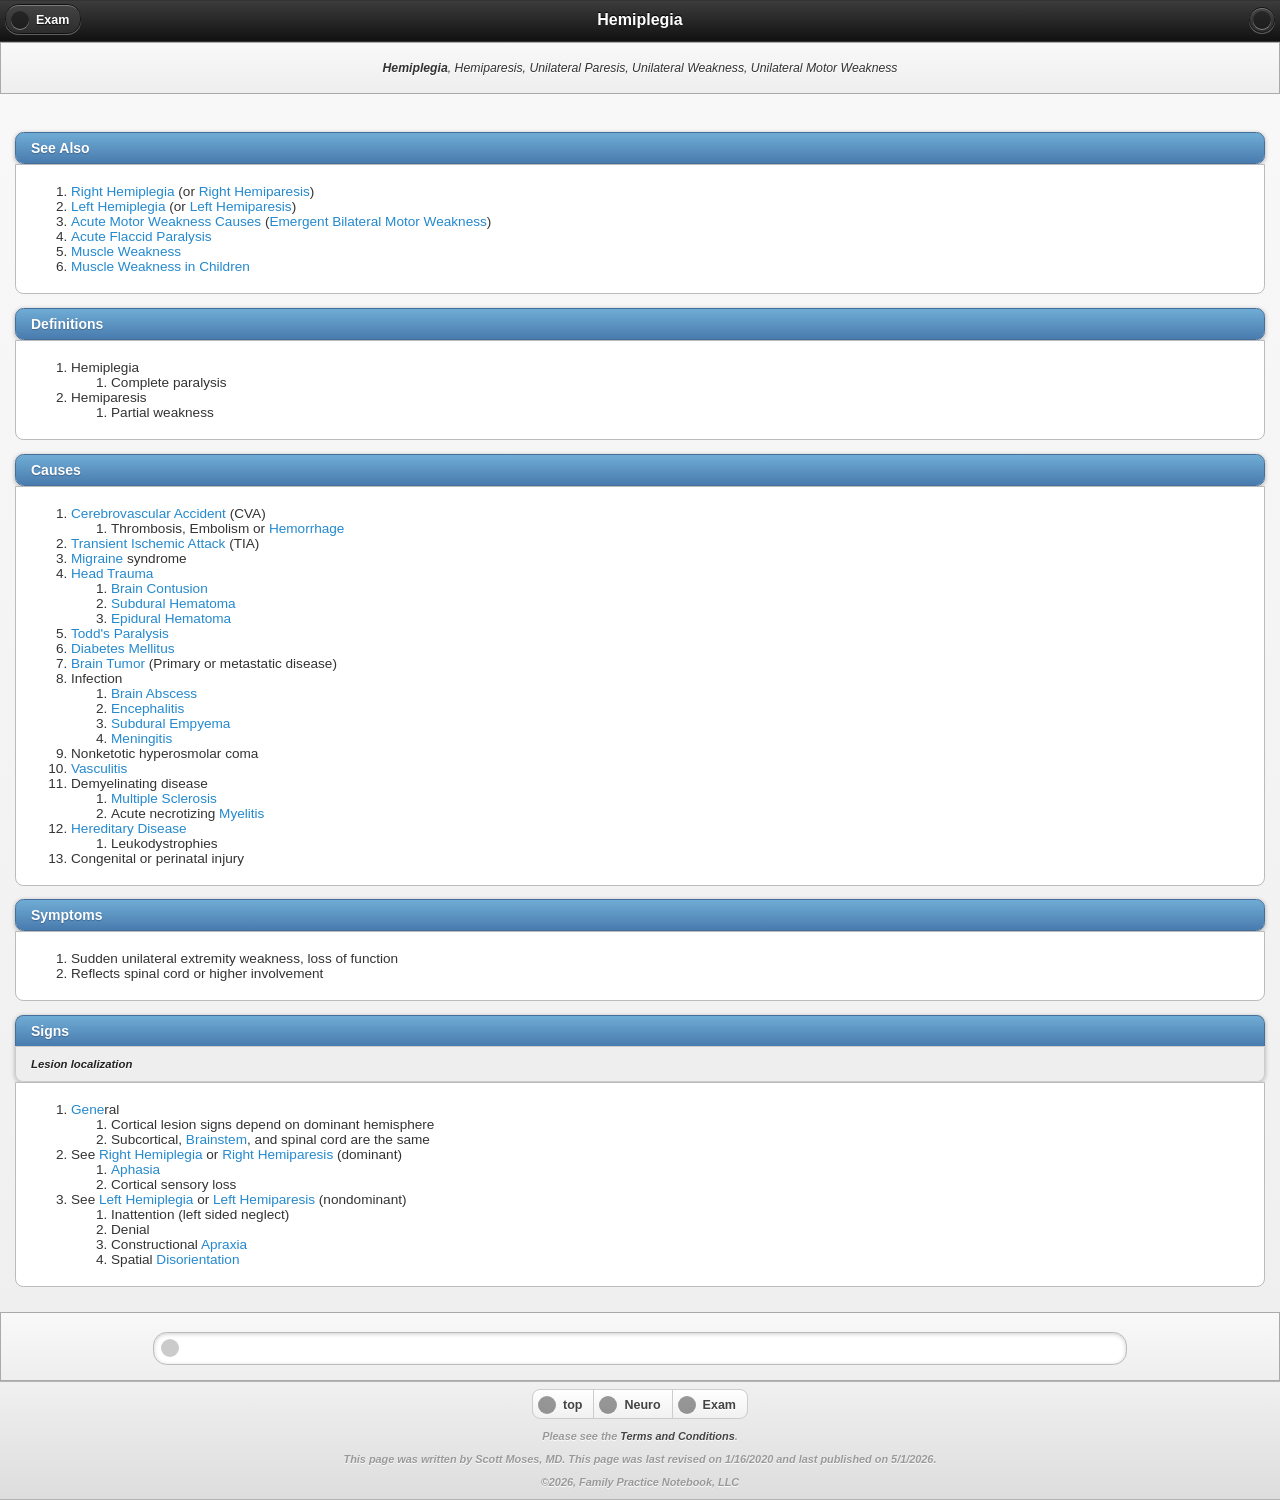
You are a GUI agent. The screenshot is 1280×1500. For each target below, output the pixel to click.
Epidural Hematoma (171, 618)
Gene (87, 1109)
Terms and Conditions (677, 1436)
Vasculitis (99, 768)
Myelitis (241, 813)
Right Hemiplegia (123, 191)
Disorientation (197, 1259)
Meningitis (141, 738)
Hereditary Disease (129, 828)
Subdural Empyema (170, 723)
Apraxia (224, 1244)
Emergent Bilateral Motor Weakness (377, 221)
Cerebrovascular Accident (148, 513)
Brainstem (216, 1139)
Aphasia (135, 1169)
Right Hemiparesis (254, 191)
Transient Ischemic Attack (148, 543)
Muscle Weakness (126, 251)
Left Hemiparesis (241, 206)
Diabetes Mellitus (123, 648)
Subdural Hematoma (173, 603)
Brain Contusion (159, 588)
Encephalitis (147, 708)
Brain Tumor (108, 663)
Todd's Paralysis (120, 633)
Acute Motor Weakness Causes (166, 221)
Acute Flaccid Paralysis (141, 236)
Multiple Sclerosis (164, 798)
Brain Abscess (154, 693)
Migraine (97, 558)
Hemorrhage (307, 528)
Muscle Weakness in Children (160, 266)
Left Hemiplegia (118, 206)
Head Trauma (112, 573)
